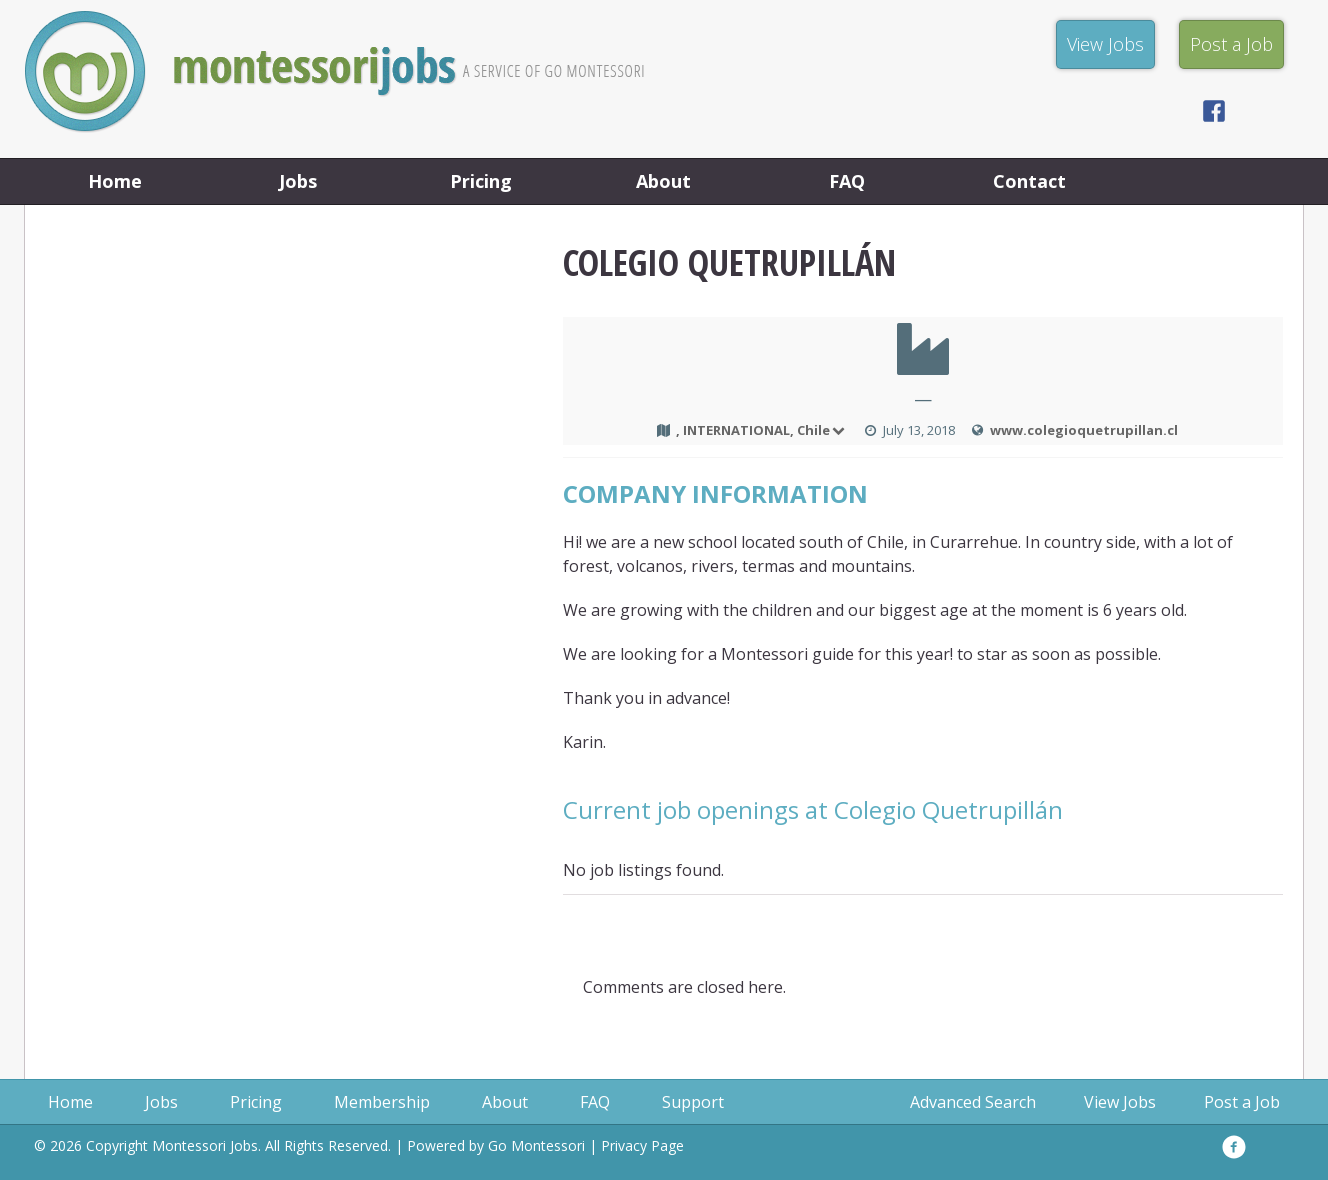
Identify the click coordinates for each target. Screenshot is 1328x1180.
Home (115, 181)
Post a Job (1242, 1102)
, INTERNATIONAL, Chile (762, 430)
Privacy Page (642, 1145)
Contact (1029, 181)
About (663, 181)
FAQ (847, 181)
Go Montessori (536, 1145)
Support (693, 1102)
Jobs (298, 181)
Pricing (481, 181)
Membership (382, 1102)
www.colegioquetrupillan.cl (1084, 430)
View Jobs (1120, 1102)
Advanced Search (973, 1102)
